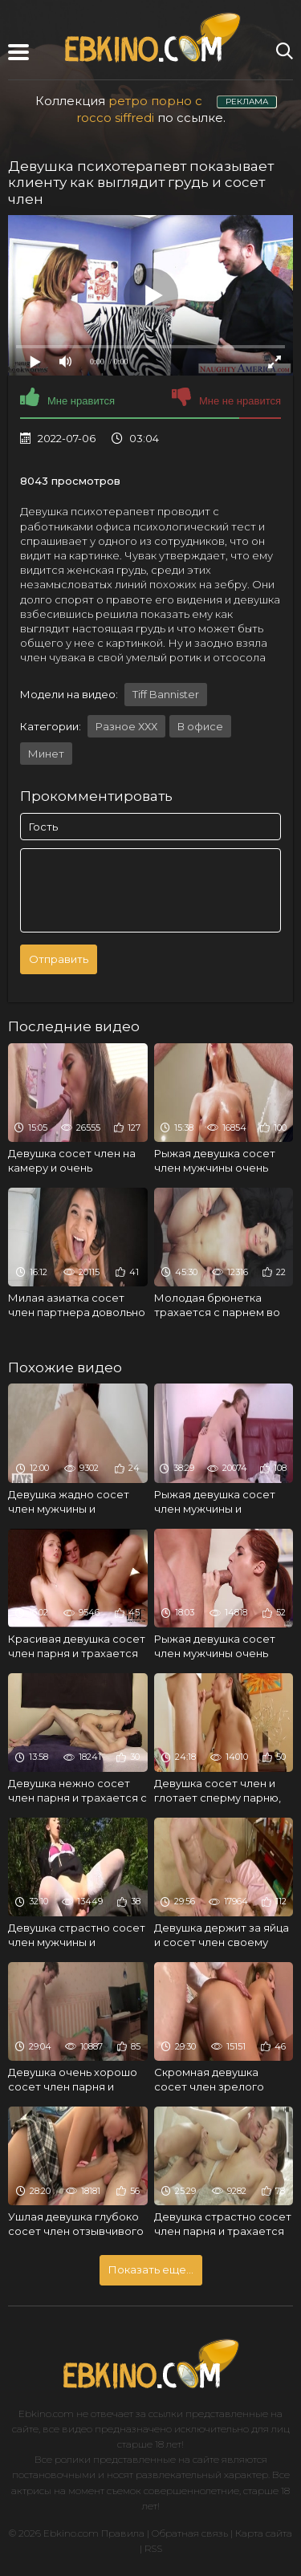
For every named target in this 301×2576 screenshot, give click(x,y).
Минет (46, 753)
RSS (153, 2548)
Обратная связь (190, 2533)
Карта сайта (263, 2533)
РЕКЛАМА (247, 101)
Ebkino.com (46, 2413)
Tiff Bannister (165, 694)
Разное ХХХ (126, 726)
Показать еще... (150, 2269)
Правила (122, 2533)
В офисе (200, 726)
